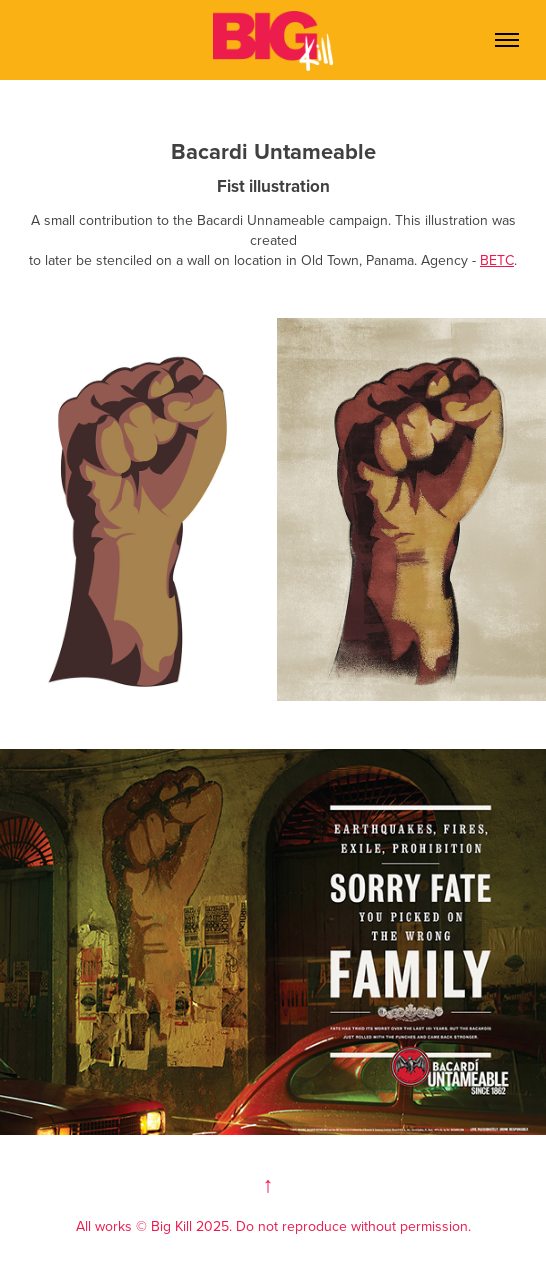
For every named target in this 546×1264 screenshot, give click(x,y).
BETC (497, 260)
